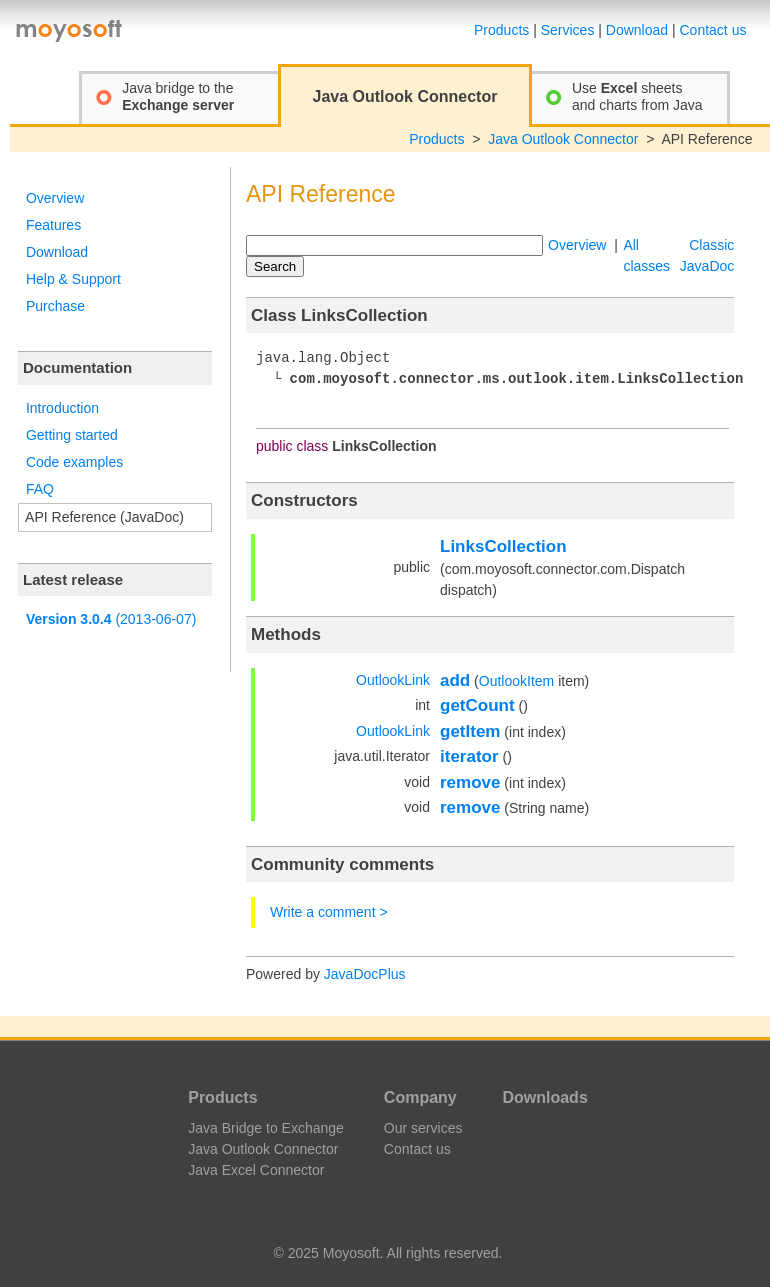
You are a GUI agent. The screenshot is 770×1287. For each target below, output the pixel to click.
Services (568, 30)
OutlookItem (516, 681)
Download (637, 30)
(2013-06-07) (111, 619)
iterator (469, 756)
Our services (423, 1128)
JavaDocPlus (365, 974)
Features (53, 225)
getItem (470, 731)
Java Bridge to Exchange (266, 1128)
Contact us (713, 30)
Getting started (72, 435)
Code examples (74, 462)
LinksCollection (503, 546)
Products (501, 30)
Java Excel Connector (256, 1170)
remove (470, 782)
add (455, 680)
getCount (477, 705)
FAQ (40, 489)
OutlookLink (393, 680)
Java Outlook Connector (563, 139)
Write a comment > (329, 912)
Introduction (62, 408)
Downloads (544, 1097)
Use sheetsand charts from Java (637, 96)
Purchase (55, 306)
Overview (55, 198)
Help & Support (73, 279)
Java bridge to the (178, 96)
